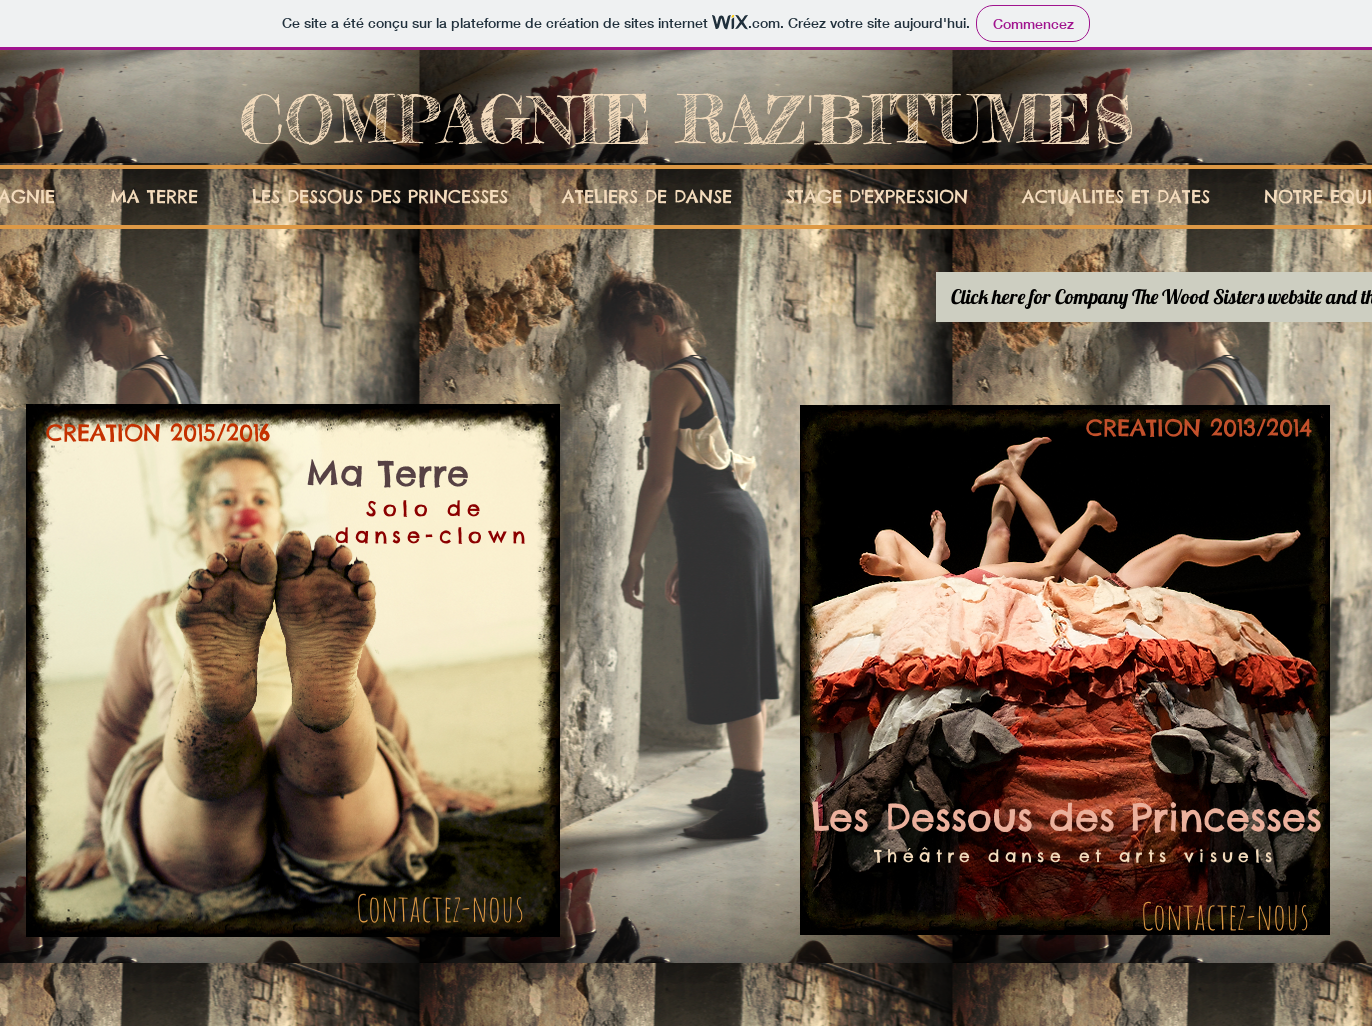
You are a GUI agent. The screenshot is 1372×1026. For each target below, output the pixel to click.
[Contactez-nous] (439, 908)
